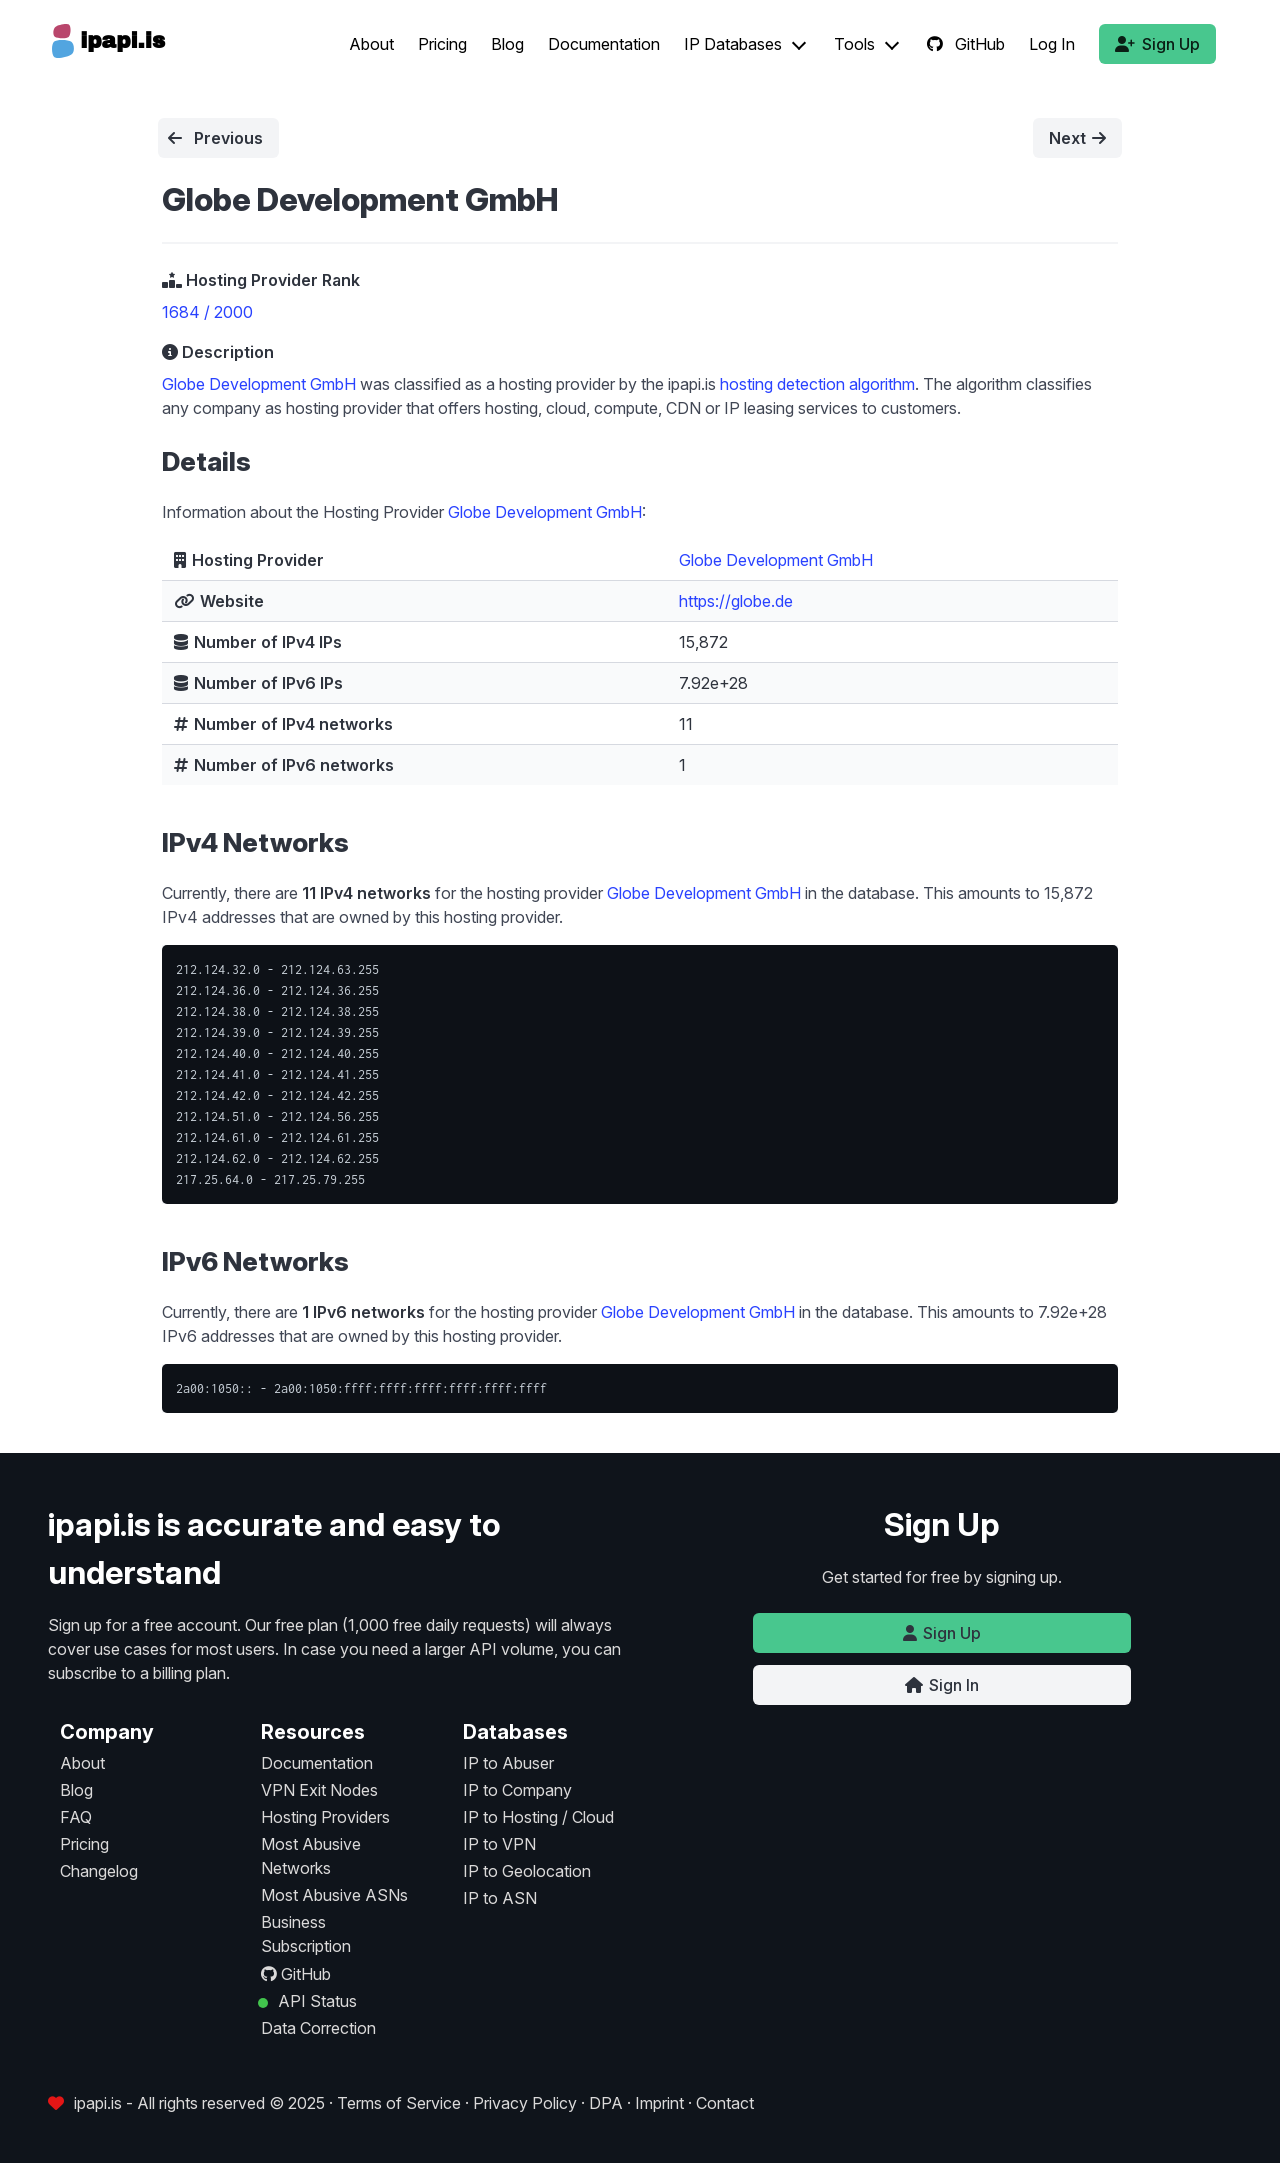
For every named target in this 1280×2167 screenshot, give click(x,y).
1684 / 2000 (207, 312)
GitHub (966, 44)
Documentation (604, 44)
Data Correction (318, 2028)
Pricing (442, 44)
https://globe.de (736, 601)
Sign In (942, 1685)
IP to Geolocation (527, 1871)
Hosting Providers (325, 1817)
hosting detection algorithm (817, 384)
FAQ (76, 1817)
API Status (315, 2001)
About (371, 44)
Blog (507, 44)
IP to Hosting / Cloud (538, 1817)
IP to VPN (499, 1844)
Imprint (659, 2103)
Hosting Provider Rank (261, 280)
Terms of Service (399, 2103)
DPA (606, 2103)
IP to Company (517, 1790)
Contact (725, 2103)
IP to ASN (500, 1898)
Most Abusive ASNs (334, 1895)
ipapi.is (98, 2103)
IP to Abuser (508, 1763)
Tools (854, 44)
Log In (1052, 44)
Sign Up (1157, 44)
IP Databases (733, 44)
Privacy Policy (525, 2103)
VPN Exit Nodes (319, 1790)
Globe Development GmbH (259, 384)
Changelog (99, 1871)
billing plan (189, 1673)
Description (218, 352)
